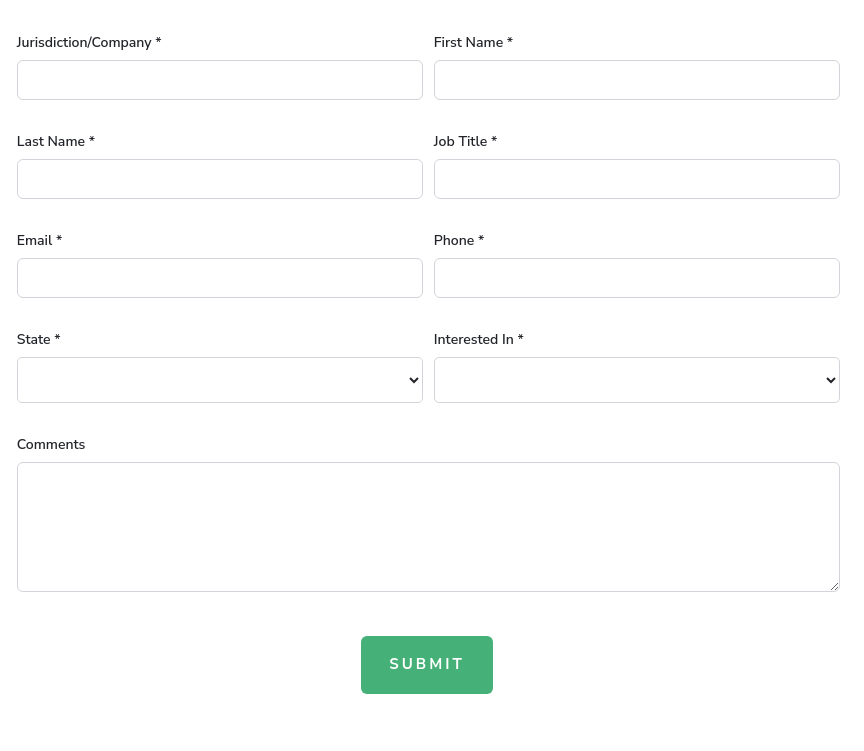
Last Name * (56, 141)
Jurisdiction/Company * (89, 42)
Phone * (459, 240)
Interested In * (479, 339)
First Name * (473, 42)
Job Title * (465, 141)
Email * (40, 240)
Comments (51, 444)
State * (39, 339)
